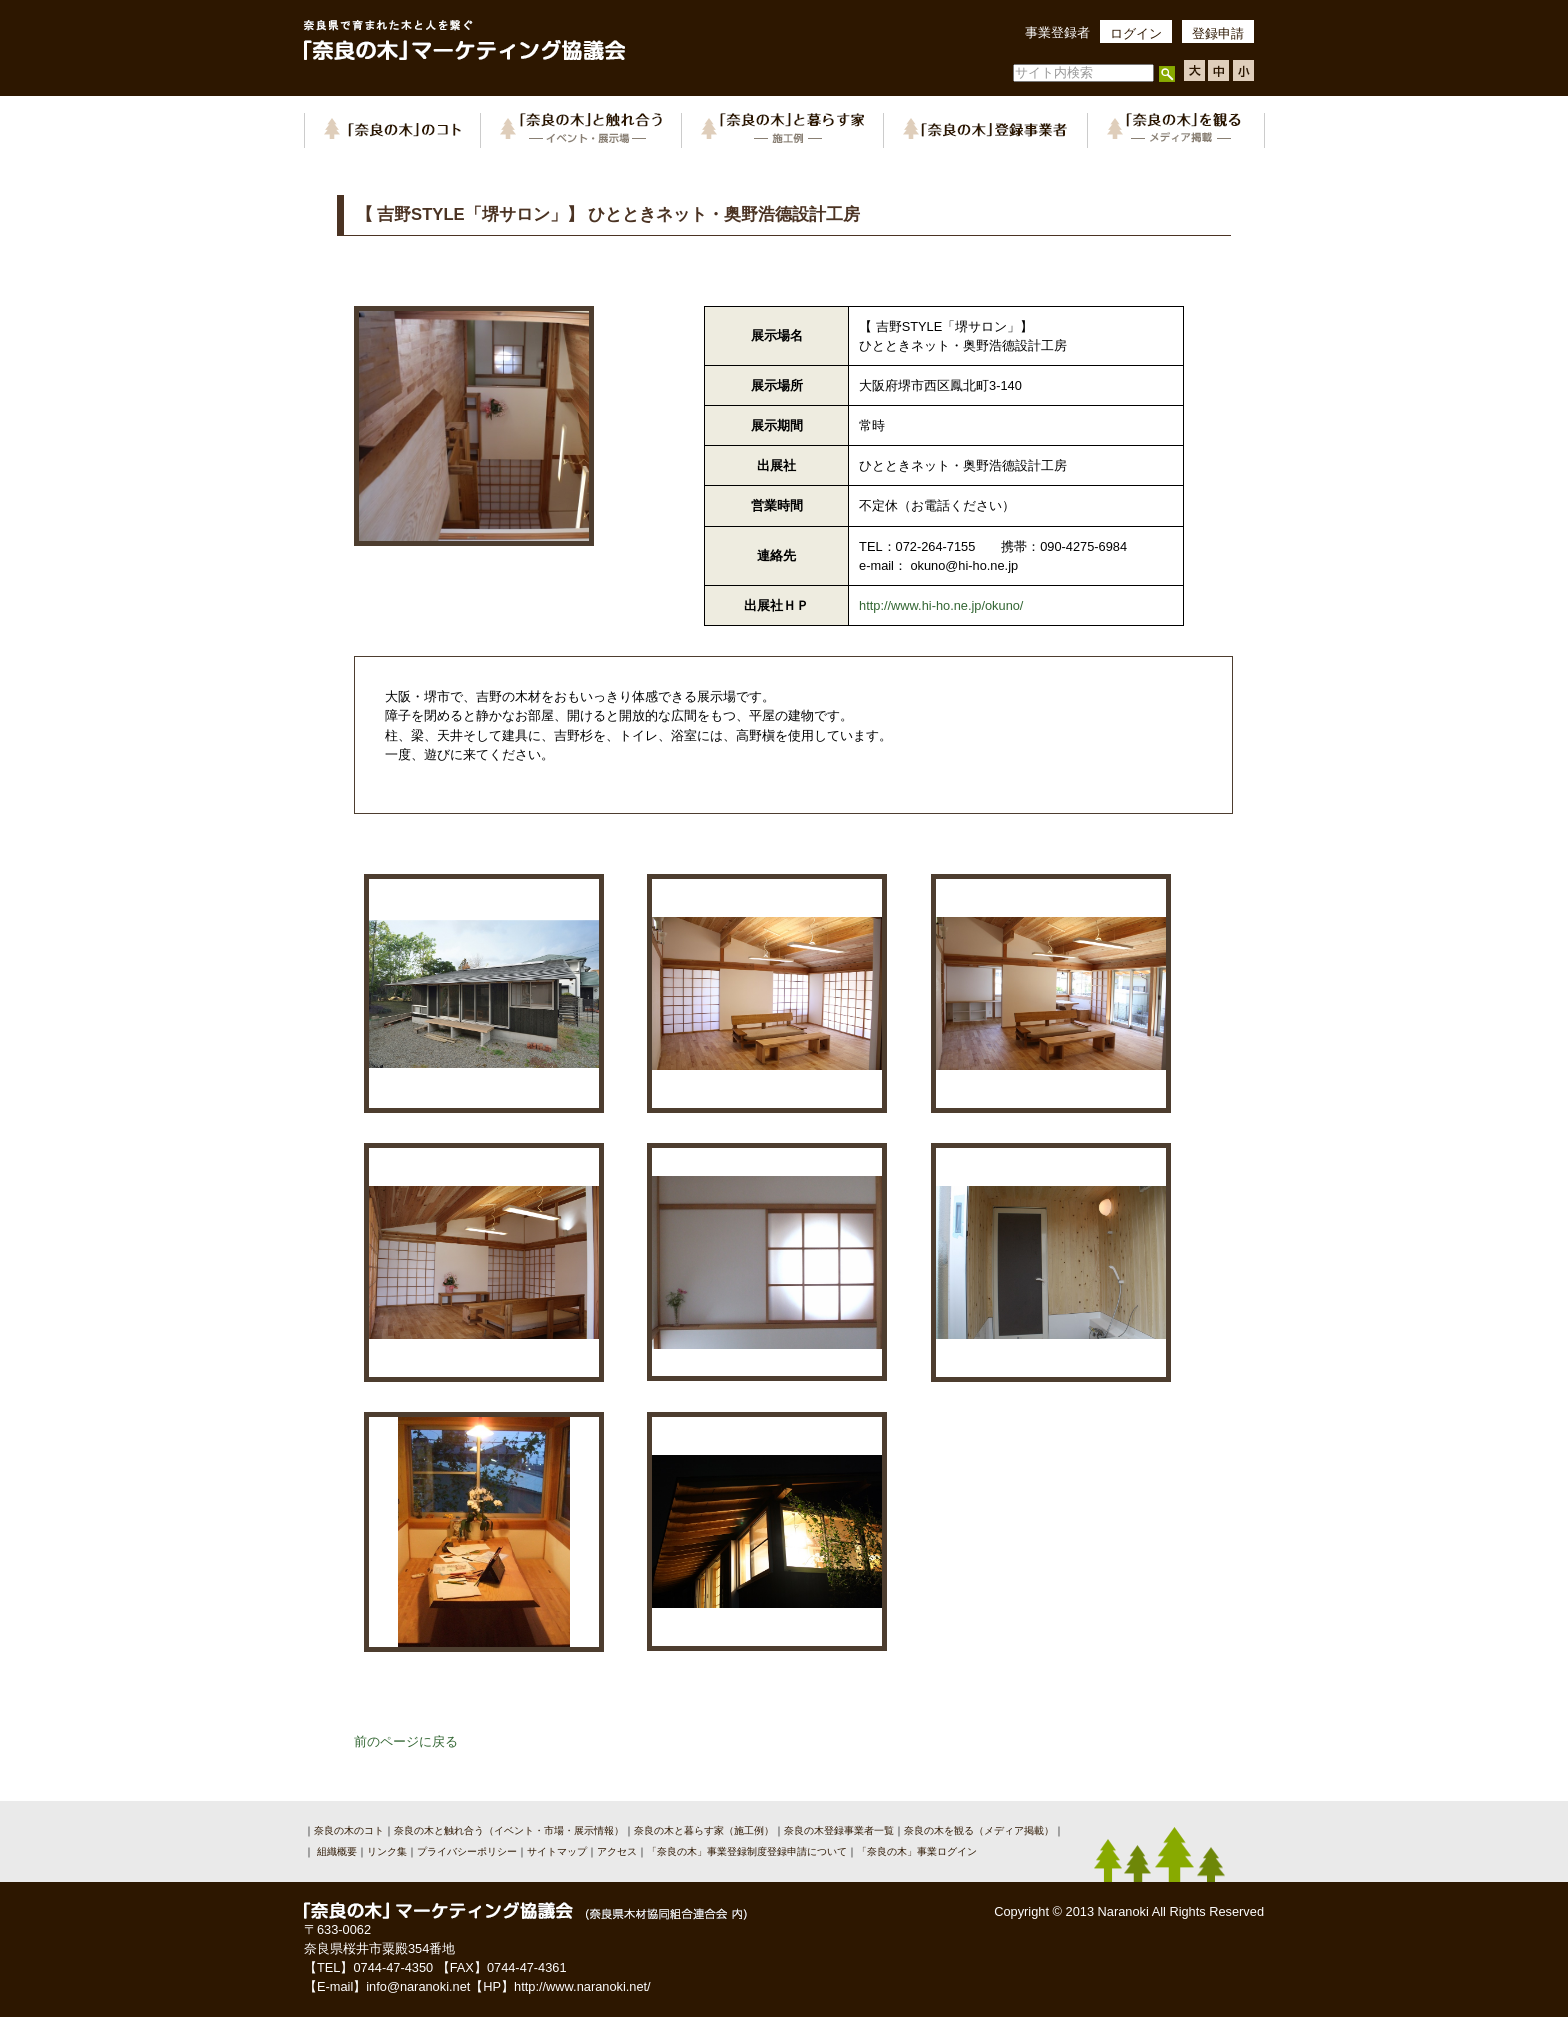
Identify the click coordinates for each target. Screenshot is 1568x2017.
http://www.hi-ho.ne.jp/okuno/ (941, 605)
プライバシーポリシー (467, 1851)
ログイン (1136, 33)
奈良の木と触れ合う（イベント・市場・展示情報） (509, 1830)
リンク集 (387, 1851)
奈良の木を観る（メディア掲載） (979, 1830)
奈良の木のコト (349, 1830)
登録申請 (1218, 33)
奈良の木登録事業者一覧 (839, 1830)
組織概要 (335, 1851)
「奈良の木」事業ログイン (917, 1851)
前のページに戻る (406, 1741)
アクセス (617, 1851)
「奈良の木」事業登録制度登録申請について (747, 1851)
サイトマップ (557, 1851)
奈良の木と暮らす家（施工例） (704, 1830)
